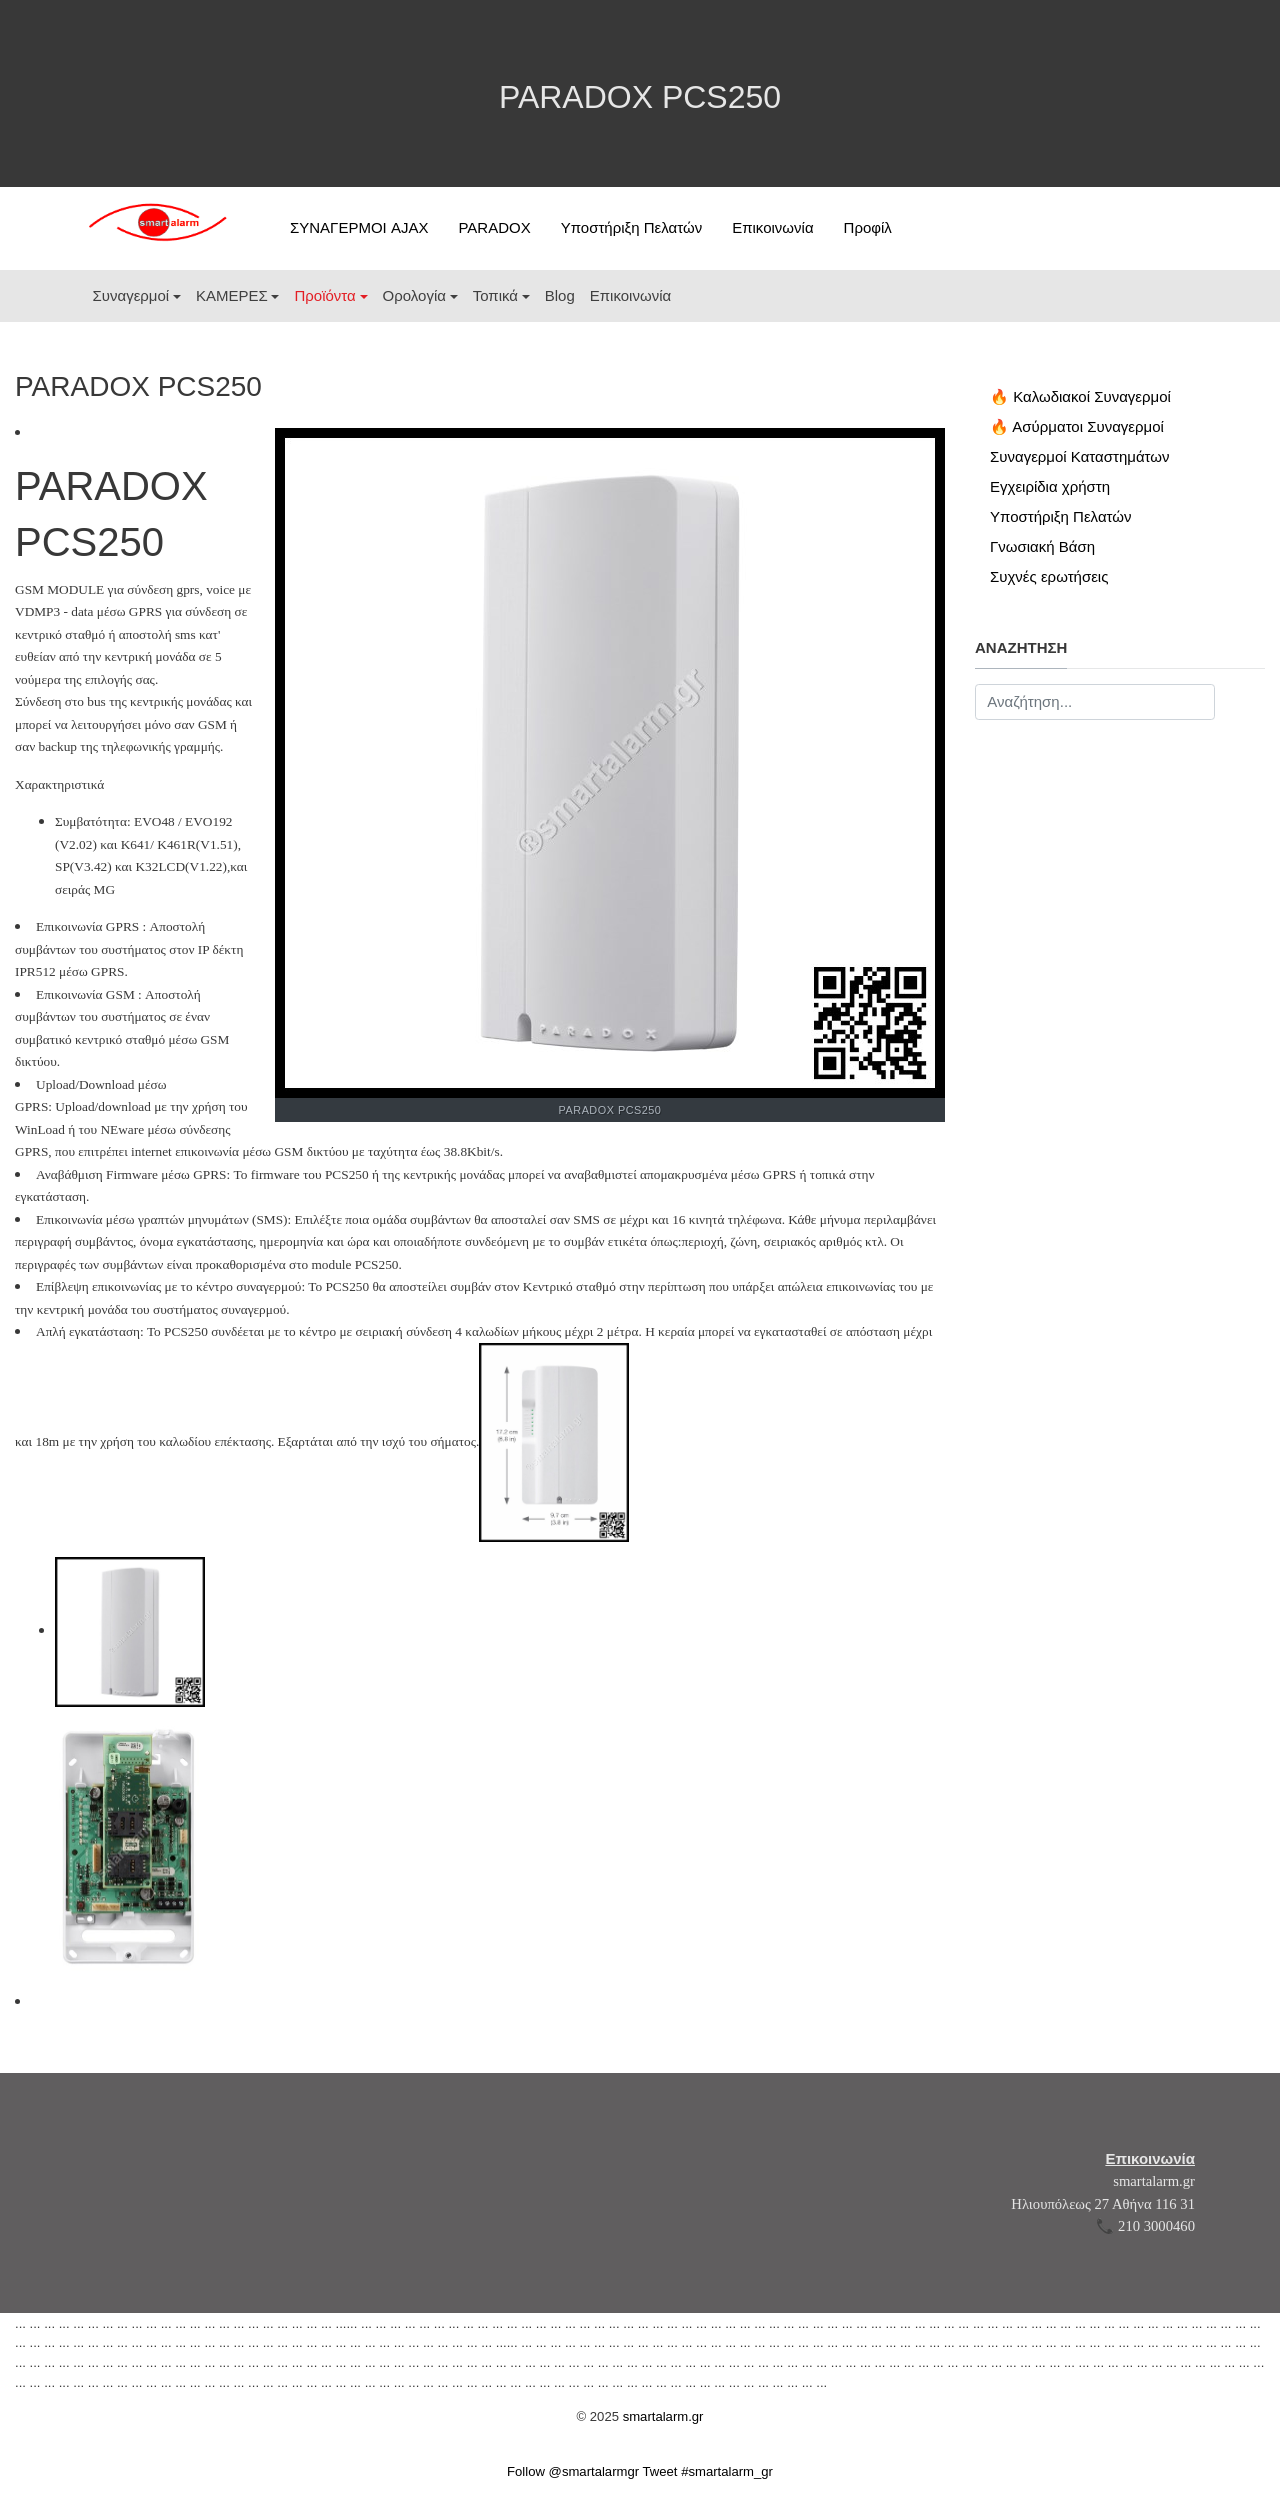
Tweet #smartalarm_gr (708, 2471)
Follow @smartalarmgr (573, 2471)
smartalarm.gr (1154, 2181)
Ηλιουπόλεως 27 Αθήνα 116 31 (1103, 2204)
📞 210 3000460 (1145, 2226)
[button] (136, 296)
